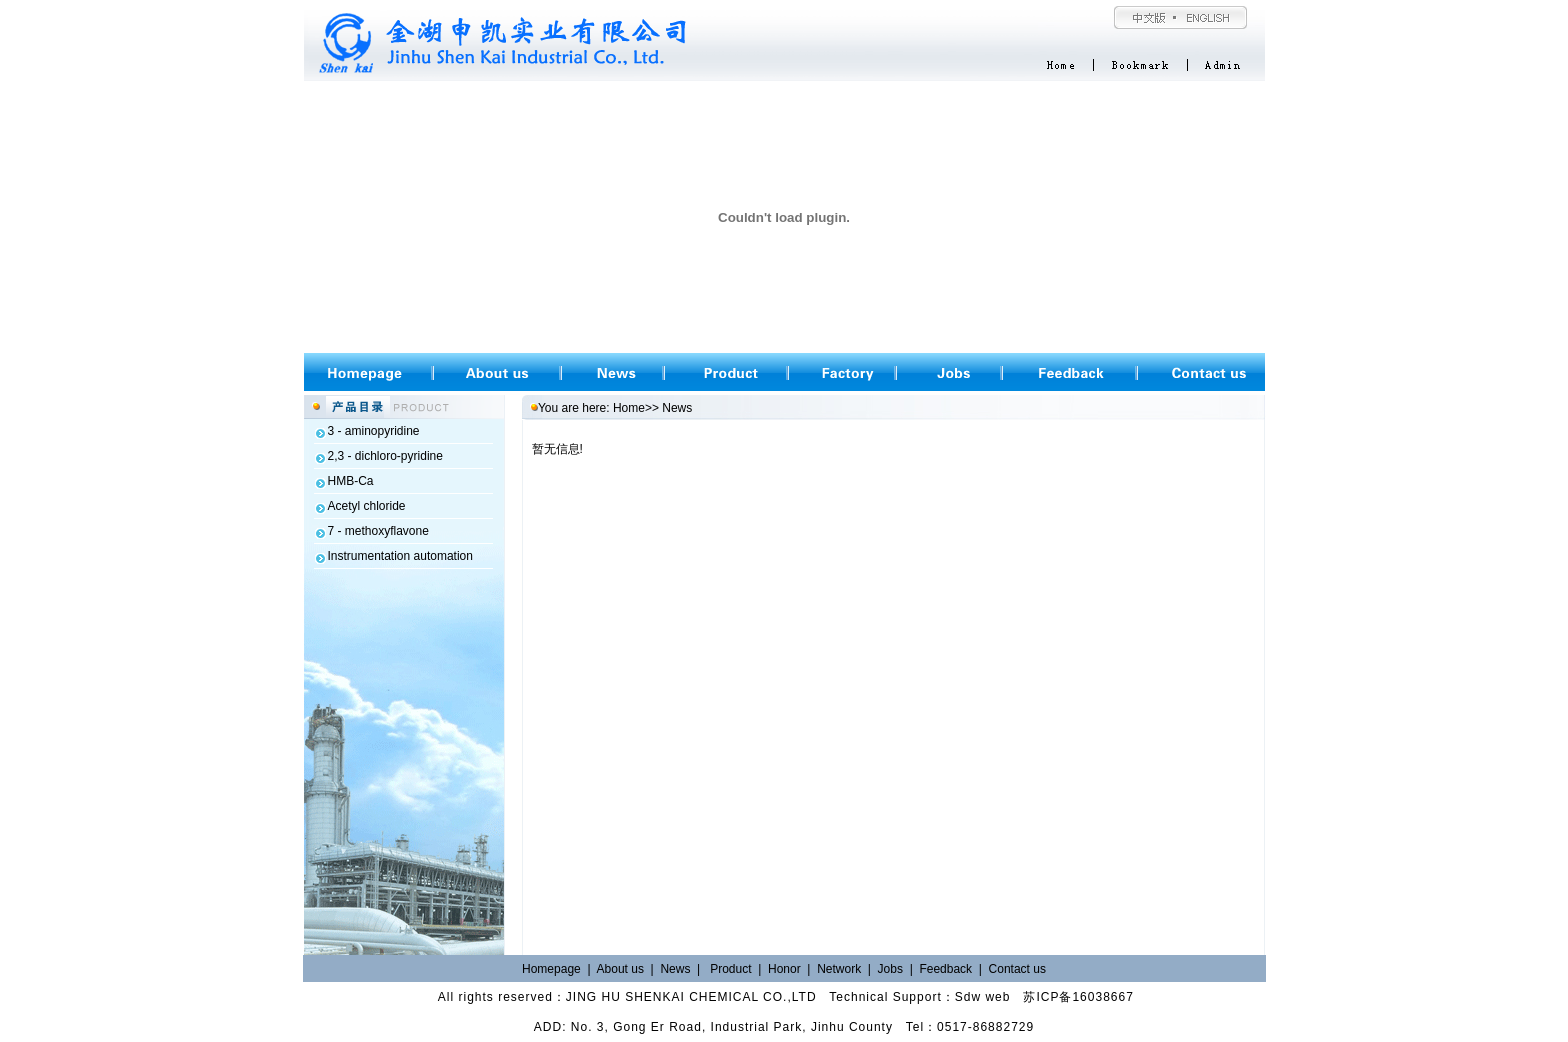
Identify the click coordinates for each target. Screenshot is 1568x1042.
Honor (784, 969)
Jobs (890, 969)
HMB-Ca (351, 481)
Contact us (1017, 969)
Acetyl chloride (367, 506)
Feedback (947, 969)
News (675, 969)
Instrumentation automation (400, 556)
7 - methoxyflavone (378, 531)
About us (620, 969)
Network (839, 969)
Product (730, 969)
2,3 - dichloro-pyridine (385, 456)
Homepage (551, 969)
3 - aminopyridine (374, 431)
